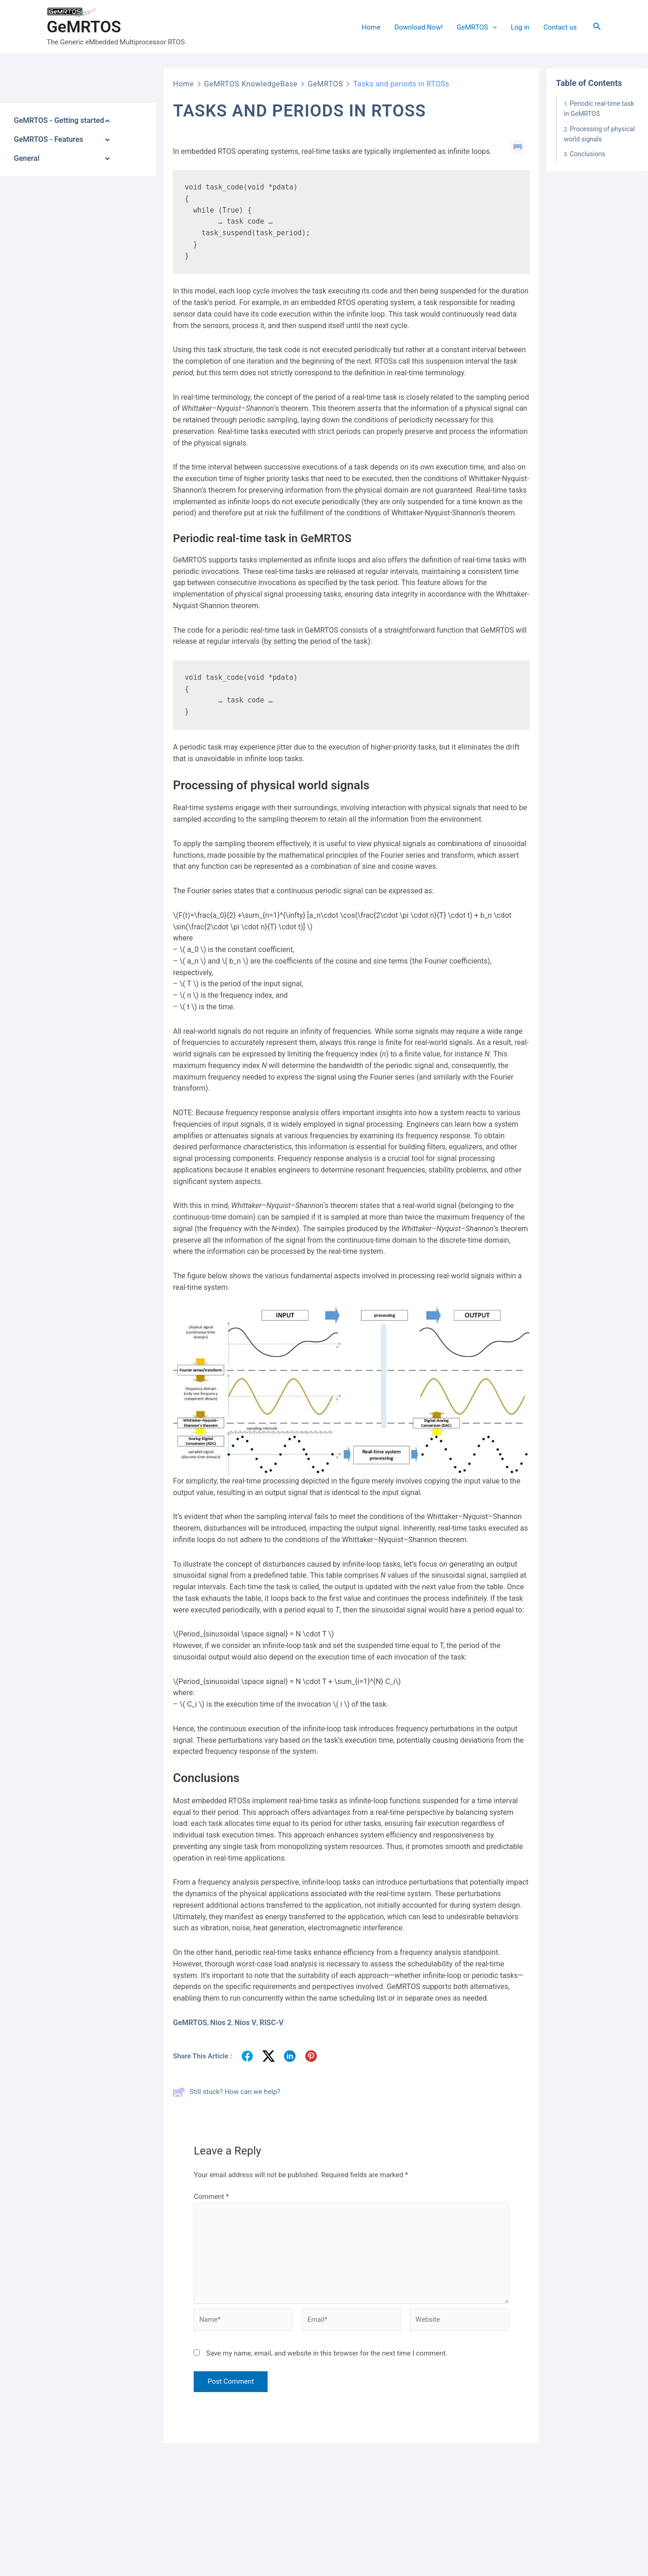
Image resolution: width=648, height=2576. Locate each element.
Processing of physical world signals (599, 134)
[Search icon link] (597, 27)
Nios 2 (221, 2022)
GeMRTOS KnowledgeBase (251, 83)
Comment (211, 2196)
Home (371, 27)
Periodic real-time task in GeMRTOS (599, 108)
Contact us (560, 27)
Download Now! (418, 27)
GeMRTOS (84, 27)
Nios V (245, 2022)
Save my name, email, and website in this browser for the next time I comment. (326, 2355)
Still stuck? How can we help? (226, 2092)
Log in (520, 27)
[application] (492, 27)
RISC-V (271, 2022)
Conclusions (587, 154)
